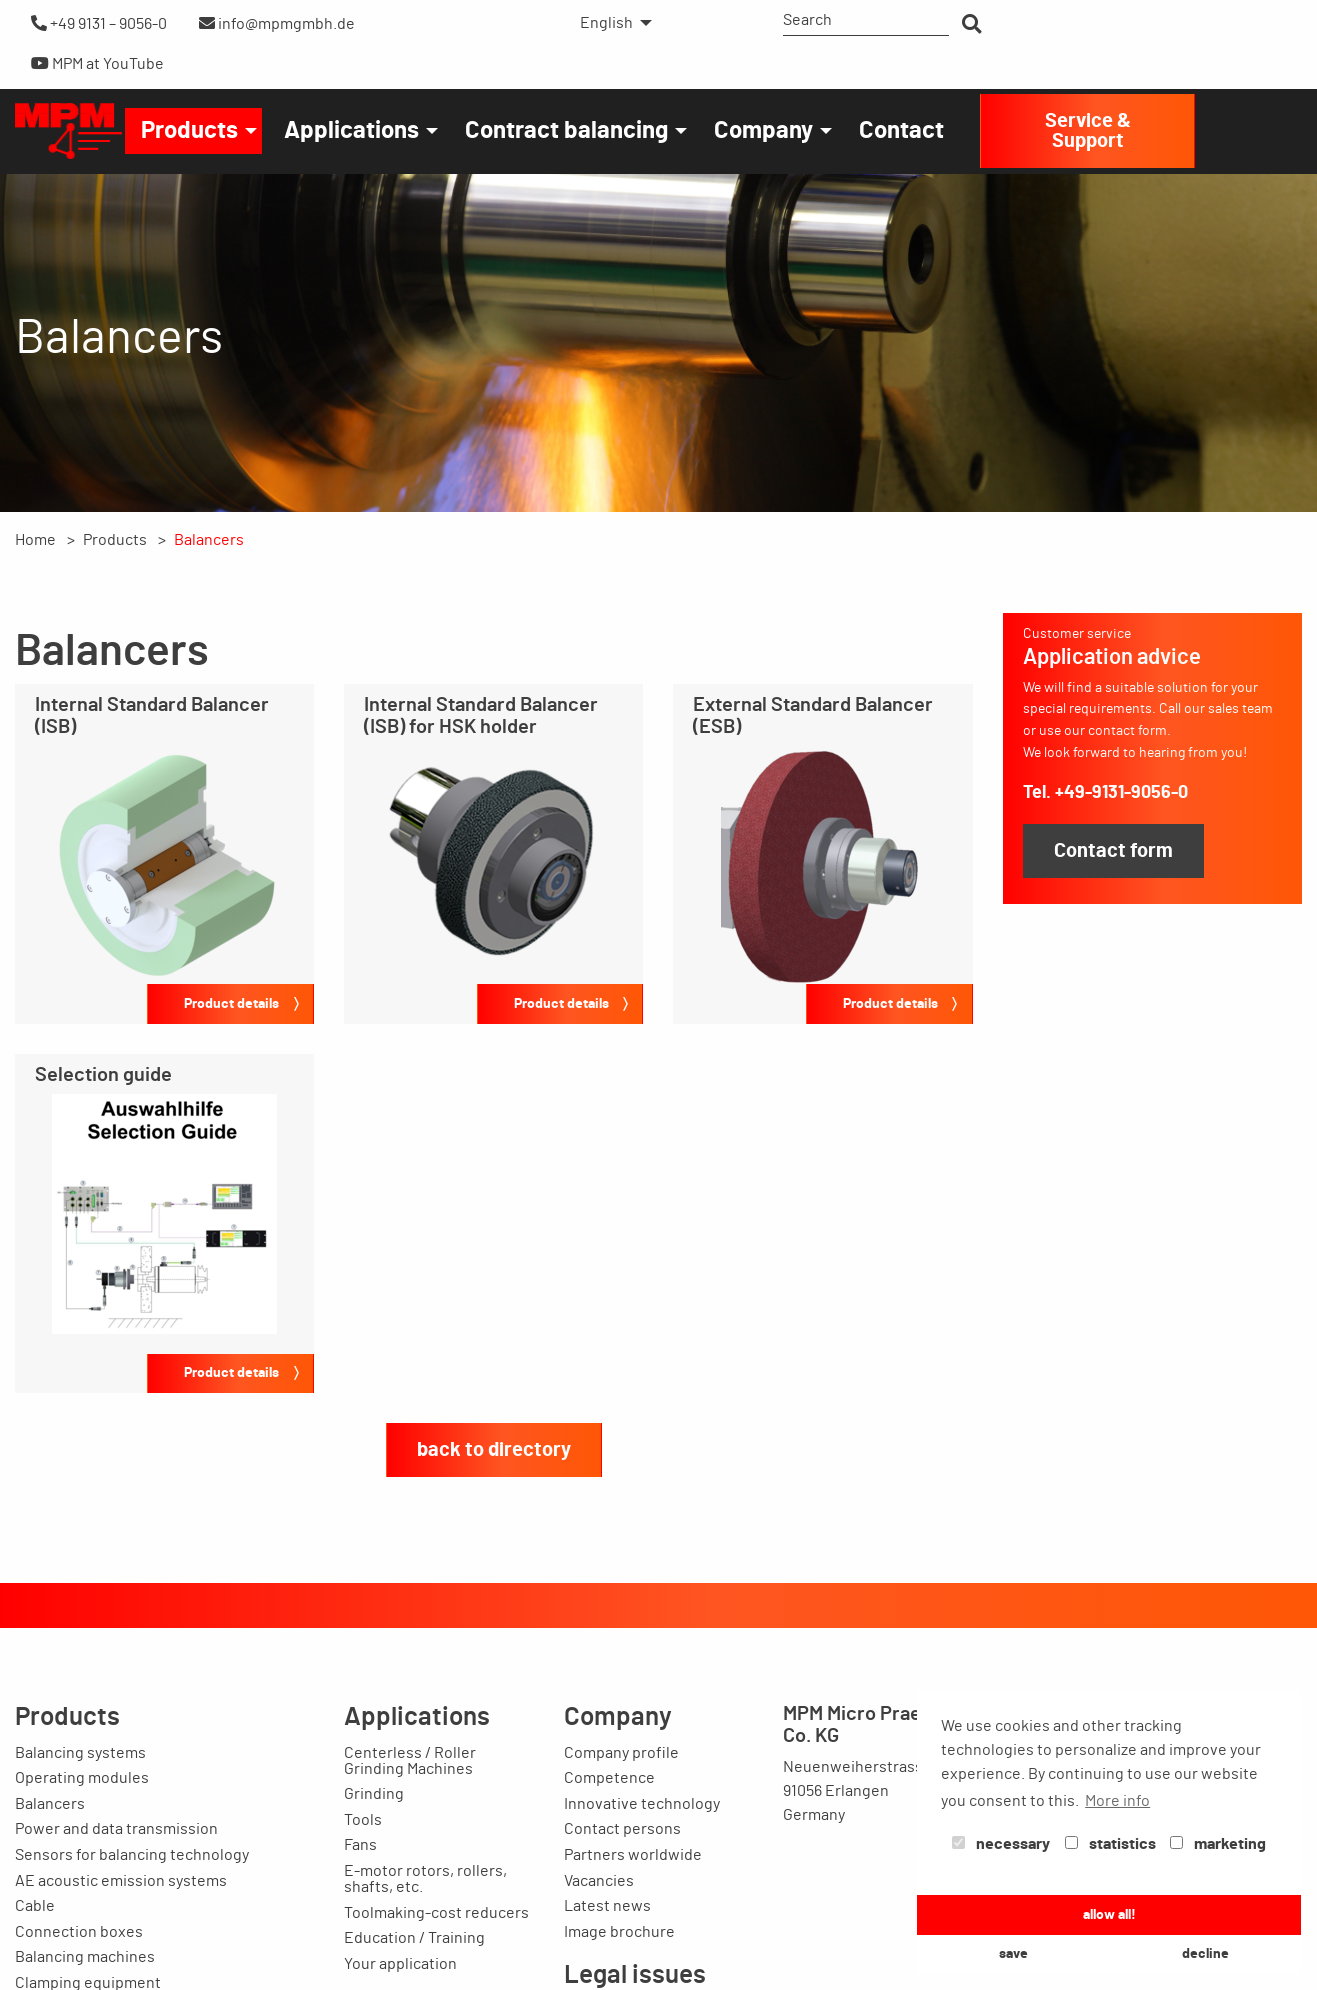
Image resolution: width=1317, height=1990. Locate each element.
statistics (1110, 1844)
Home (35, 540)
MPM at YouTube (97, 63)
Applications (351, 131)
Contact (901, 131)
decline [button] (1205, 1953)
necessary (1001, 1844)
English (606, 23)
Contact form (1113, 851)
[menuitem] (610, 23)
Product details (231, 1003)
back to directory (494, 1450)
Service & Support (1088, 131)
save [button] (1013, 1953)
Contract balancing (566, 131)
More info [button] (1117, 1801)
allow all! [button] (1109, 1914)
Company (763, 131)
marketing (1218, 1844)
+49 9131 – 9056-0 (99, 23)
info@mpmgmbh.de (277, 23)
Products (189, 131)
